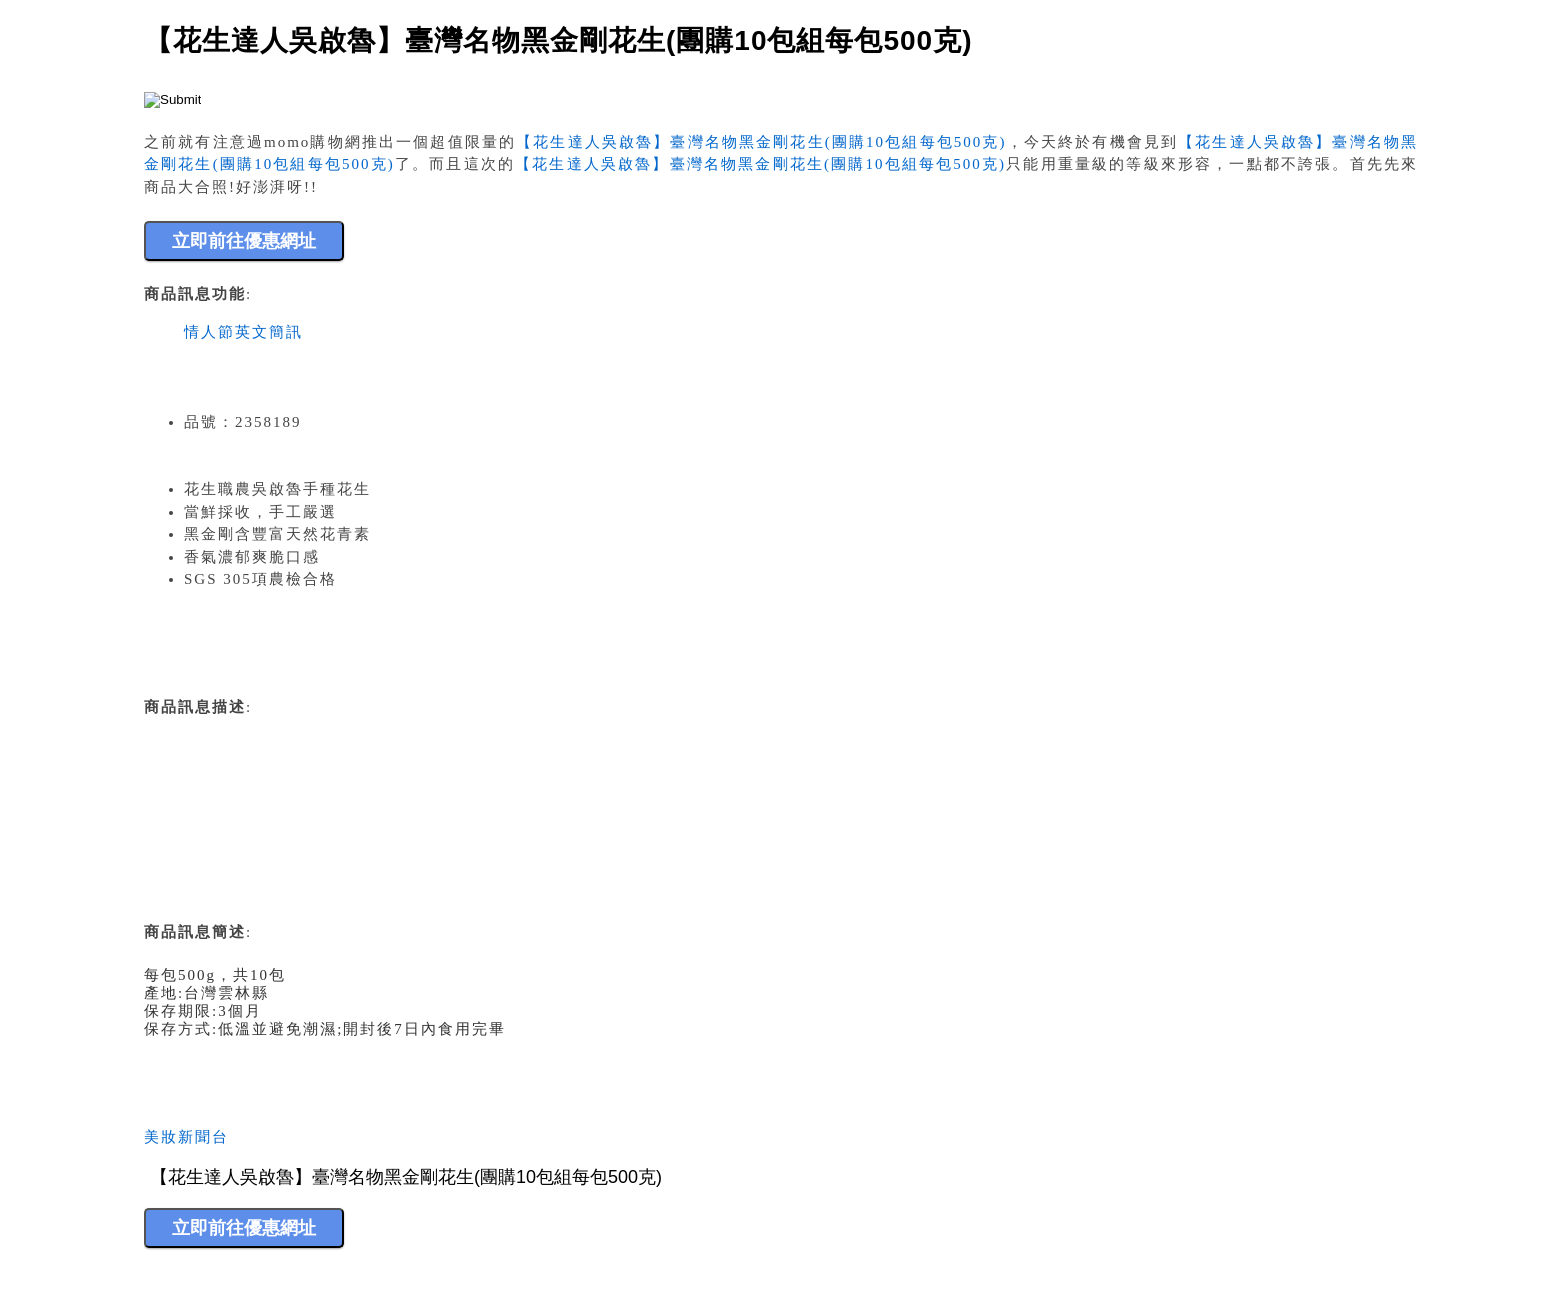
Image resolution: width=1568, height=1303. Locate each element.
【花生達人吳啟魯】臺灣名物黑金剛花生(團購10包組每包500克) (761, 142)
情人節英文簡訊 (243, 332)
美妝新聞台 (186, 1137)
